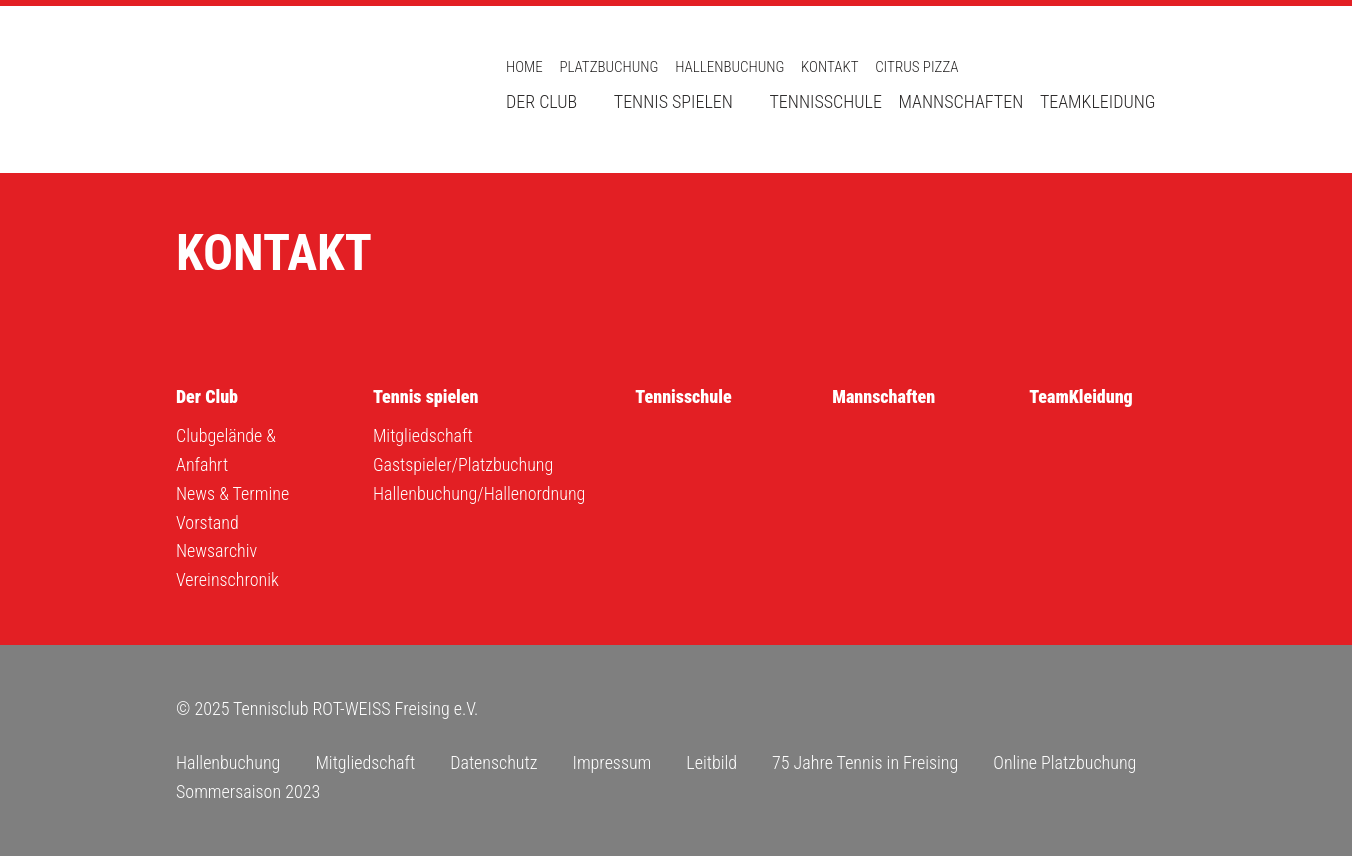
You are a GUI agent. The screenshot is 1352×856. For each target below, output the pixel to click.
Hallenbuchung (729, 67)
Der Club (541, 101)
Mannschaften (961, 101)
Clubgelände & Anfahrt (226, 450)
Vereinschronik (227, 579)
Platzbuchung (608, 67)
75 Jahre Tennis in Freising (865, 762)
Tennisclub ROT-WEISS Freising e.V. (316, 89)
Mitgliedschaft (423, 435)
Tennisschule (825, 101)
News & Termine (232, 493)
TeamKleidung (1098, 101)
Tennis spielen (673, 101)
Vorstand (207, 522)
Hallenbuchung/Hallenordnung (479, 493)
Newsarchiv (216, 550)
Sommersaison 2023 (248, 791)
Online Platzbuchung (1064, 762)
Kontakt (829, 67)
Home (524, 67)
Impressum (611, 762)
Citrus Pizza (916, 67)
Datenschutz (493, 762)
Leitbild (711, 762)
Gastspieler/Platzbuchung (463, 464)
